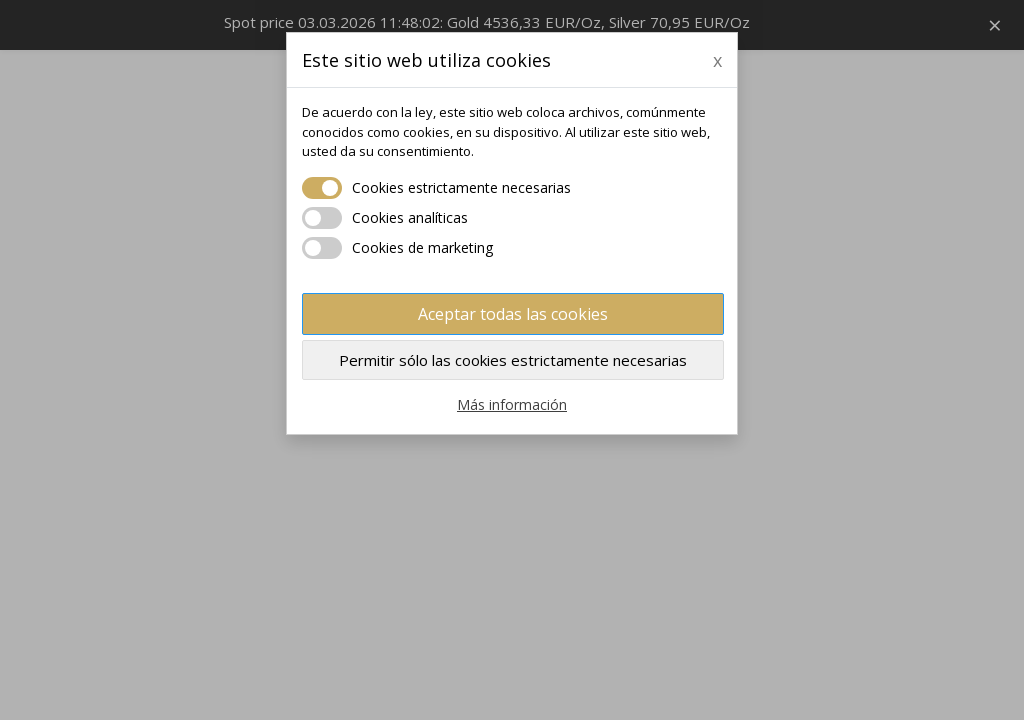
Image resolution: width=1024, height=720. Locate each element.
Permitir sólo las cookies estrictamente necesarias (513, 360)
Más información (512, 404)
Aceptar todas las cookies (513, 314)
